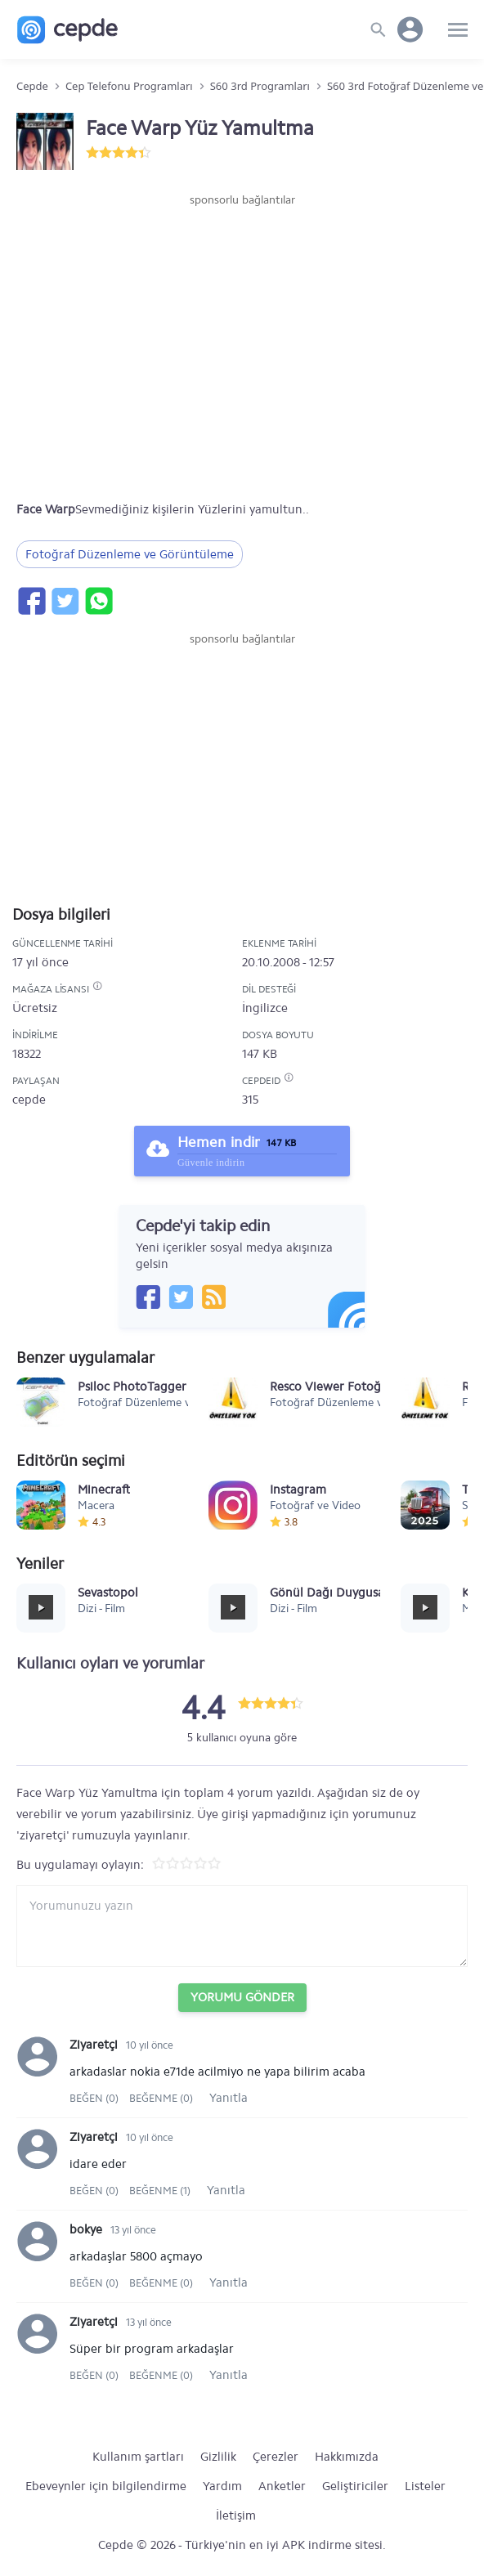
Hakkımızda (347, 2456)
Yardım (222, 2486)
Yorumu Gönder (242, 1997)
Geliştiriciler (355, 2486)
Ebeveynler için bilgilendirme (105, 2486)
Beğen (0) (95, 2098)
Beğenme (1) (159, 2190)
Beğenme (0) (161, 2098)
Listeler (425, 2486)
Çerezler (275, 2456)
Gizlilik (218, 2456)
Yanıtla (228, 2097)
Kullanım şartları (138, 2456)
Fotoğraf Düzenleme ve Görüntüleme (129, 554)
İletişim (236, 2515)
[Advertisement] (242, 257)
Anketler (282, 2486)
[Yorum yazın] (242, 1926)
